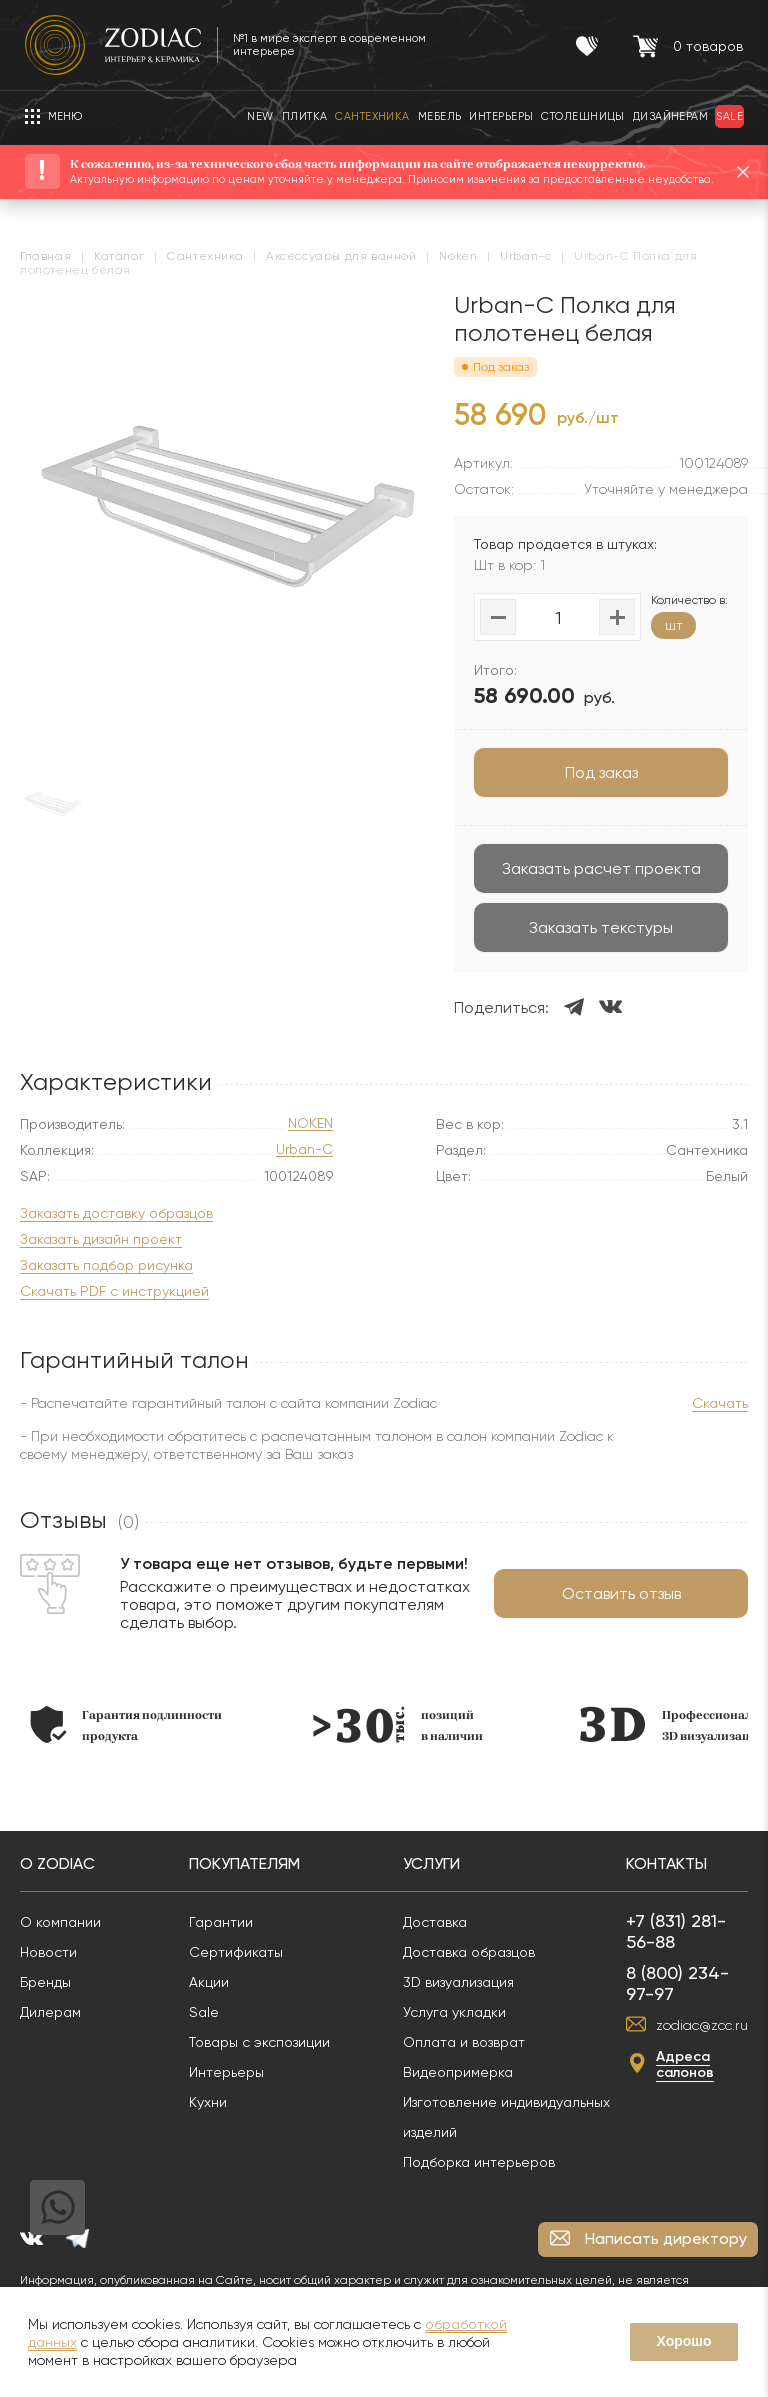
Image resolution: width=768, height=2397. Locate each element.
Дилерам (50, 2012)
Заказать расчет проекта (601, 868)
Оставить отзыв (621, 1593)
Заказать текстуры (601, 927)
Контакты (666, 1863)
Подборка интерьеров (479, 2162)
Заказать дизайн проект (101, 1239)
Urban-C (304, 1149)
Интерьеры (226, 2072)
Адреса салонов (685, 2064)
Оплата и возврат (464, 2042)
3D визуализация (458, 1982)
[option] (126, 1724)
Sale (204, 2012)
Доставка (435, 1922)
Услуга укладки (454, 2012)
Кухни (208, 2102)
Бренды (45, 1982)
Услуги (431, 1863)
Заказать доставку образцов (116, 1213)
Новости (48, 1952)
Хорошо (683, 2341)
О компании (60, 1922)
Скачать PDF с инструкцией (114, 1291)
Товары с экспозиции (259, 2042)
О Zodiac (57, 1863)
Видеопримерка (458, 2072)
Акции (209, 1982)
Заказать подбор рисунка (106, 1265)
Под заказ (601, 772)
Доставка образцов (469, 1952)
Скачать (720, 1403)
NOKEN (310, 1123)
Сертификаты (236, 1952)
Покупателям (244, 1863)
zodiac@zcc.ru (702, 2025)
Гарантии (221, 1922)
